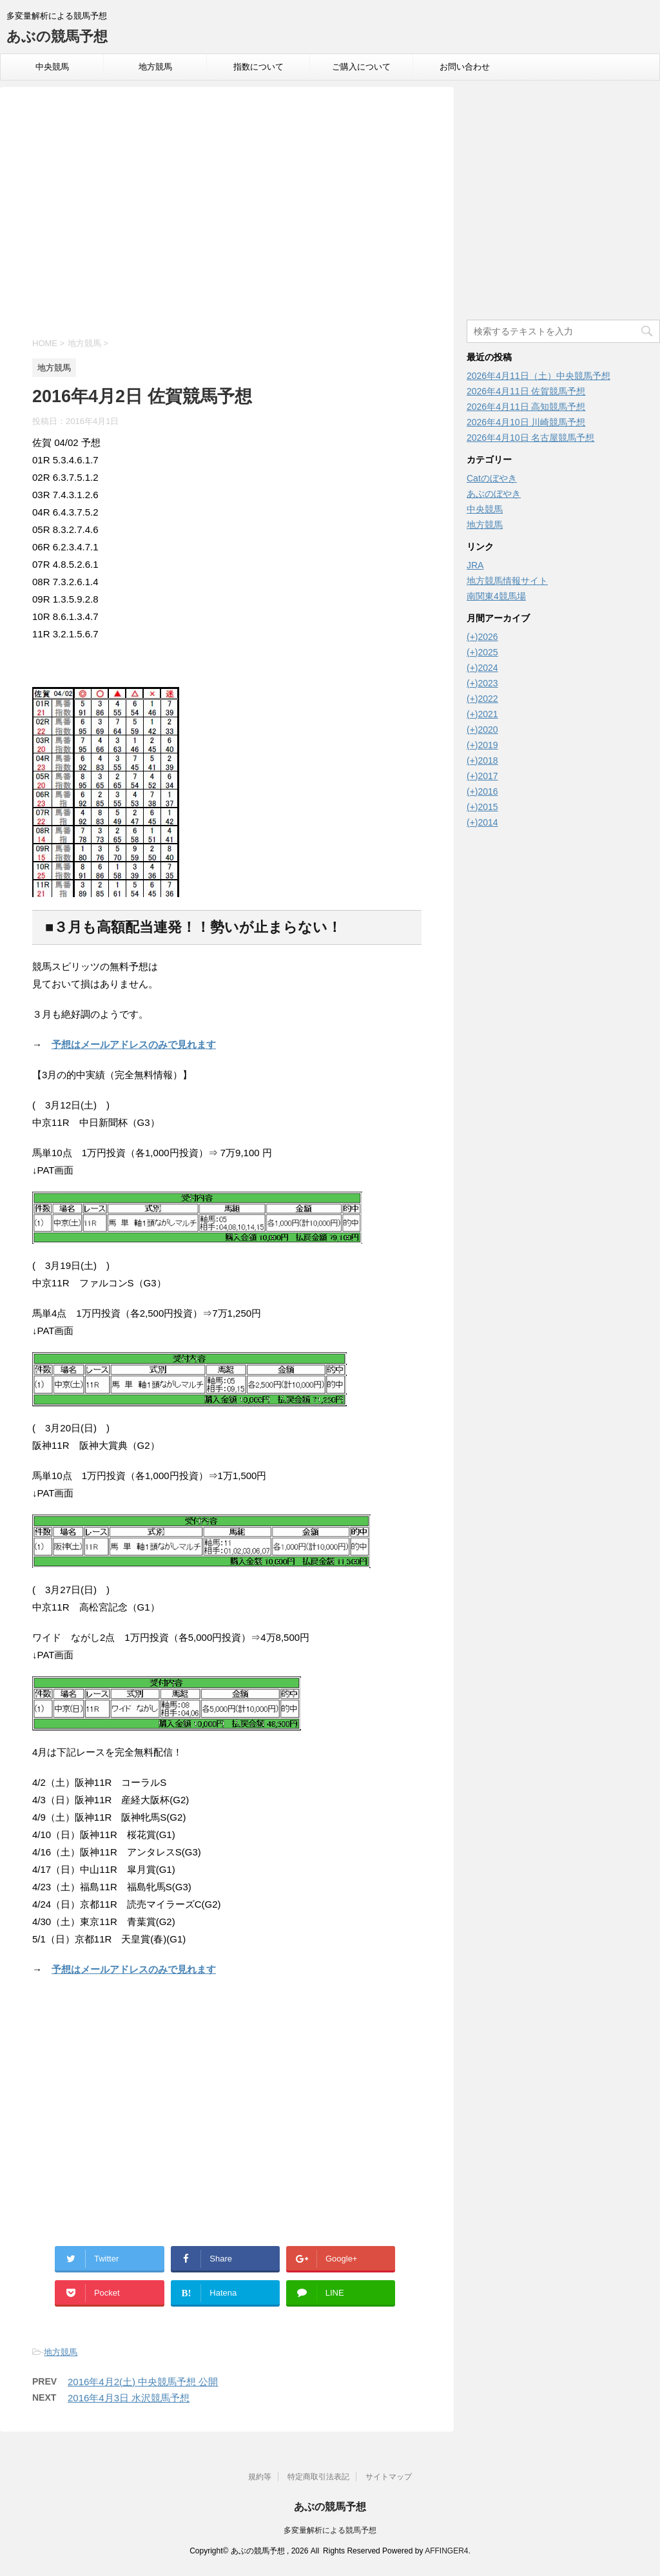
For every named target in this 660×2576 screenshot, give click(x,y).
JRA (475, 565)
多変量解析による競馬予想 (330, 2530)
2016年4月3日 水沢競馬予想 (128, 2397)
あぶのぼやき (494, 494)
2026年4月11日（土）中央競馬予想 (538, 376)
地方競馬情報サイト (507, 581)
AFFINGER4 (446, 2550)
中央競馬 (52, 67)
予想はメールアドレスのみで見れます (134, 1044)
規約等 (259, 2476)
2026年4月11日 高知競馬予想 (526, 407)
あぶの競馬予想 (57, 36)
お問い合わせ (465, 67)
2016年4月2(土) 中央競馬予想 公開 (143, 2381)
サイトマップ (388, 2476)
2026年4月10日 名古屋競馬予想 (530, 437)
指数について (258, 67)
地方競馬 (155, 67)
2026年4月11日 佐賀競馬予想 (526, 391)
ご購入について (361, 67)
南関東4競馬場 (496, 596)
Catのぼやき (492, 478)
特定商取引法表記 (318, 2476)
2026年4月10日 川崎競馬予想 (526, 422)
